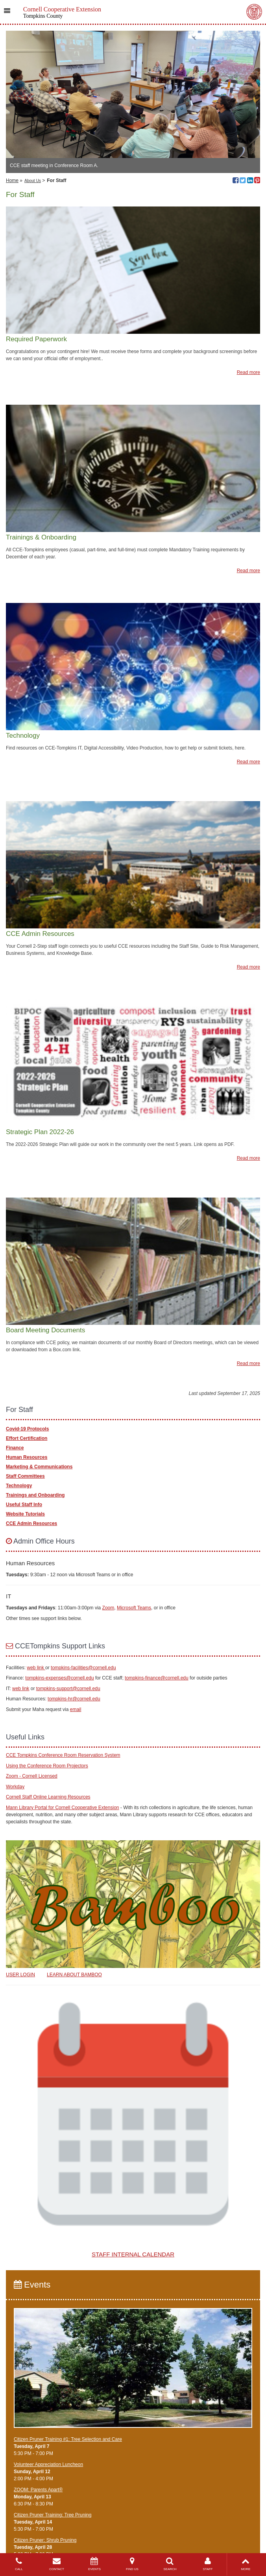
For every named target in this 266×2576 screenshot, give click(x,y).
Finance (15, 1448)
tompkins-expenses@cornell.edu (59, 1678)
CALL (19, 2564)
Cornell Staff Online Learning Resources (48, 1797)
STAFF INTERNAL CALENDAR (133, 2254)
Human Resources (26, 1457)
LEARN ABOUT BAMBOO (74, 1974)
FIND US (132, 2564)
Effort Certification (26, 1438)
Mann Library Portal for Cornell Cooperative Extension (62, 1807)
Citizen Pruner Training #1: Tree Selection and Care (68, 2439)
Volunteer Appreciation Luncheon (48, 2464)
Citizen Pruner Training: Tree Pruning (52, 2515)
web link (36, 1667)
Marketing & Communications (39, 1466)
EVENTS (94, 2564)
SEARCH (170, 2564)
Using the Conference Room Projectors (47, 1766)
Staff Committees (25, 1476)
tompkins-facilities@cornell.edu (83, 1667)
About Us (32, 181)
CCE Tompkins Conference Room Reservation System (63, 1755)
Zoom (108, 1608)
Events (32, 2285)
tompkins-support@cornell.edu (68, 1688)
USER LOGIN (20, 1974)
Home (12, 180)
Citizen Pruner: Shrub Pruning (45, 2540)
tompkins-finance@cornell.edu (156, 1678)
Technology (19, 1485)
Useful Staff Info (24, 1504)
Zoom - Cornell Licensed (31, 1776)
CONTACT (57, 2564)
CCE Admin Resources (31, 1523)
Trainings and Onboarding (35, 1495)
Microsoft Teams (134, 1608)
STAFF (208, 2564)
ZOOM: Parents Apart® (38, 2489)
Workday (15, 1786)
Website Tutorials (25, 1514)
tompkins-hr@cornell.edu (74, 1699)
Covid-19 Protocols (27, 1429)
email (75, 1709)
